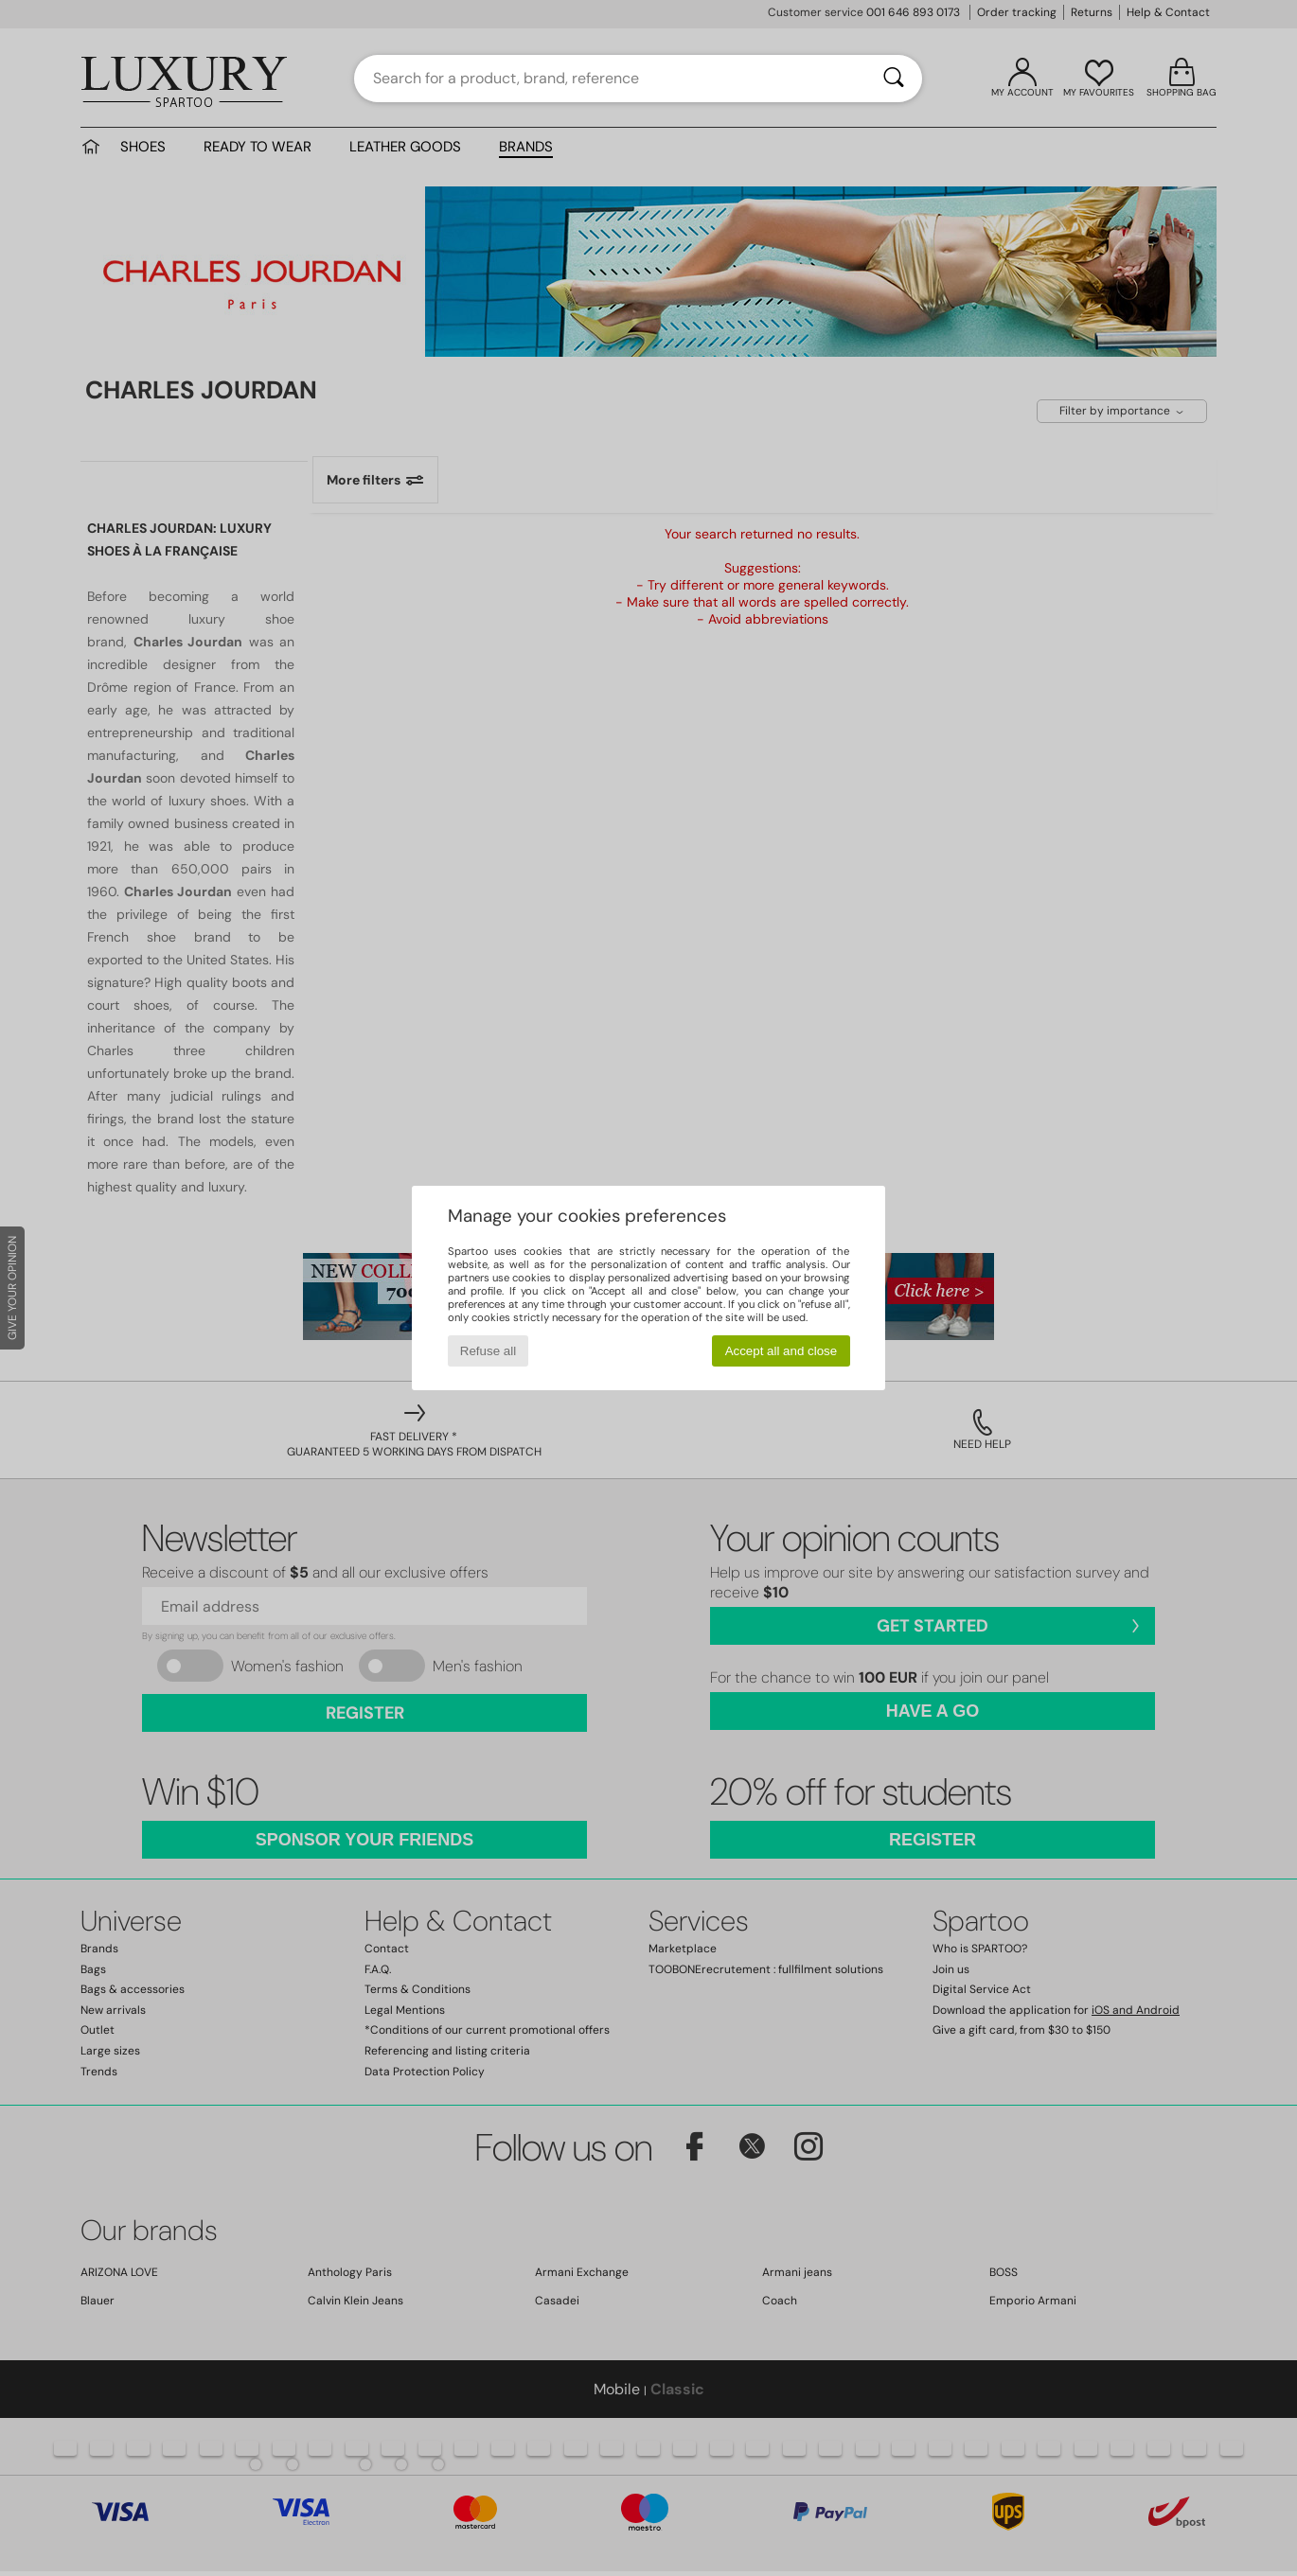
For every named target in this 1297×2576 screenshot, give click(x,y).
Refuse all (488, 1351)
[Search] (894, 78)
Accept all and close (781, 1351)
